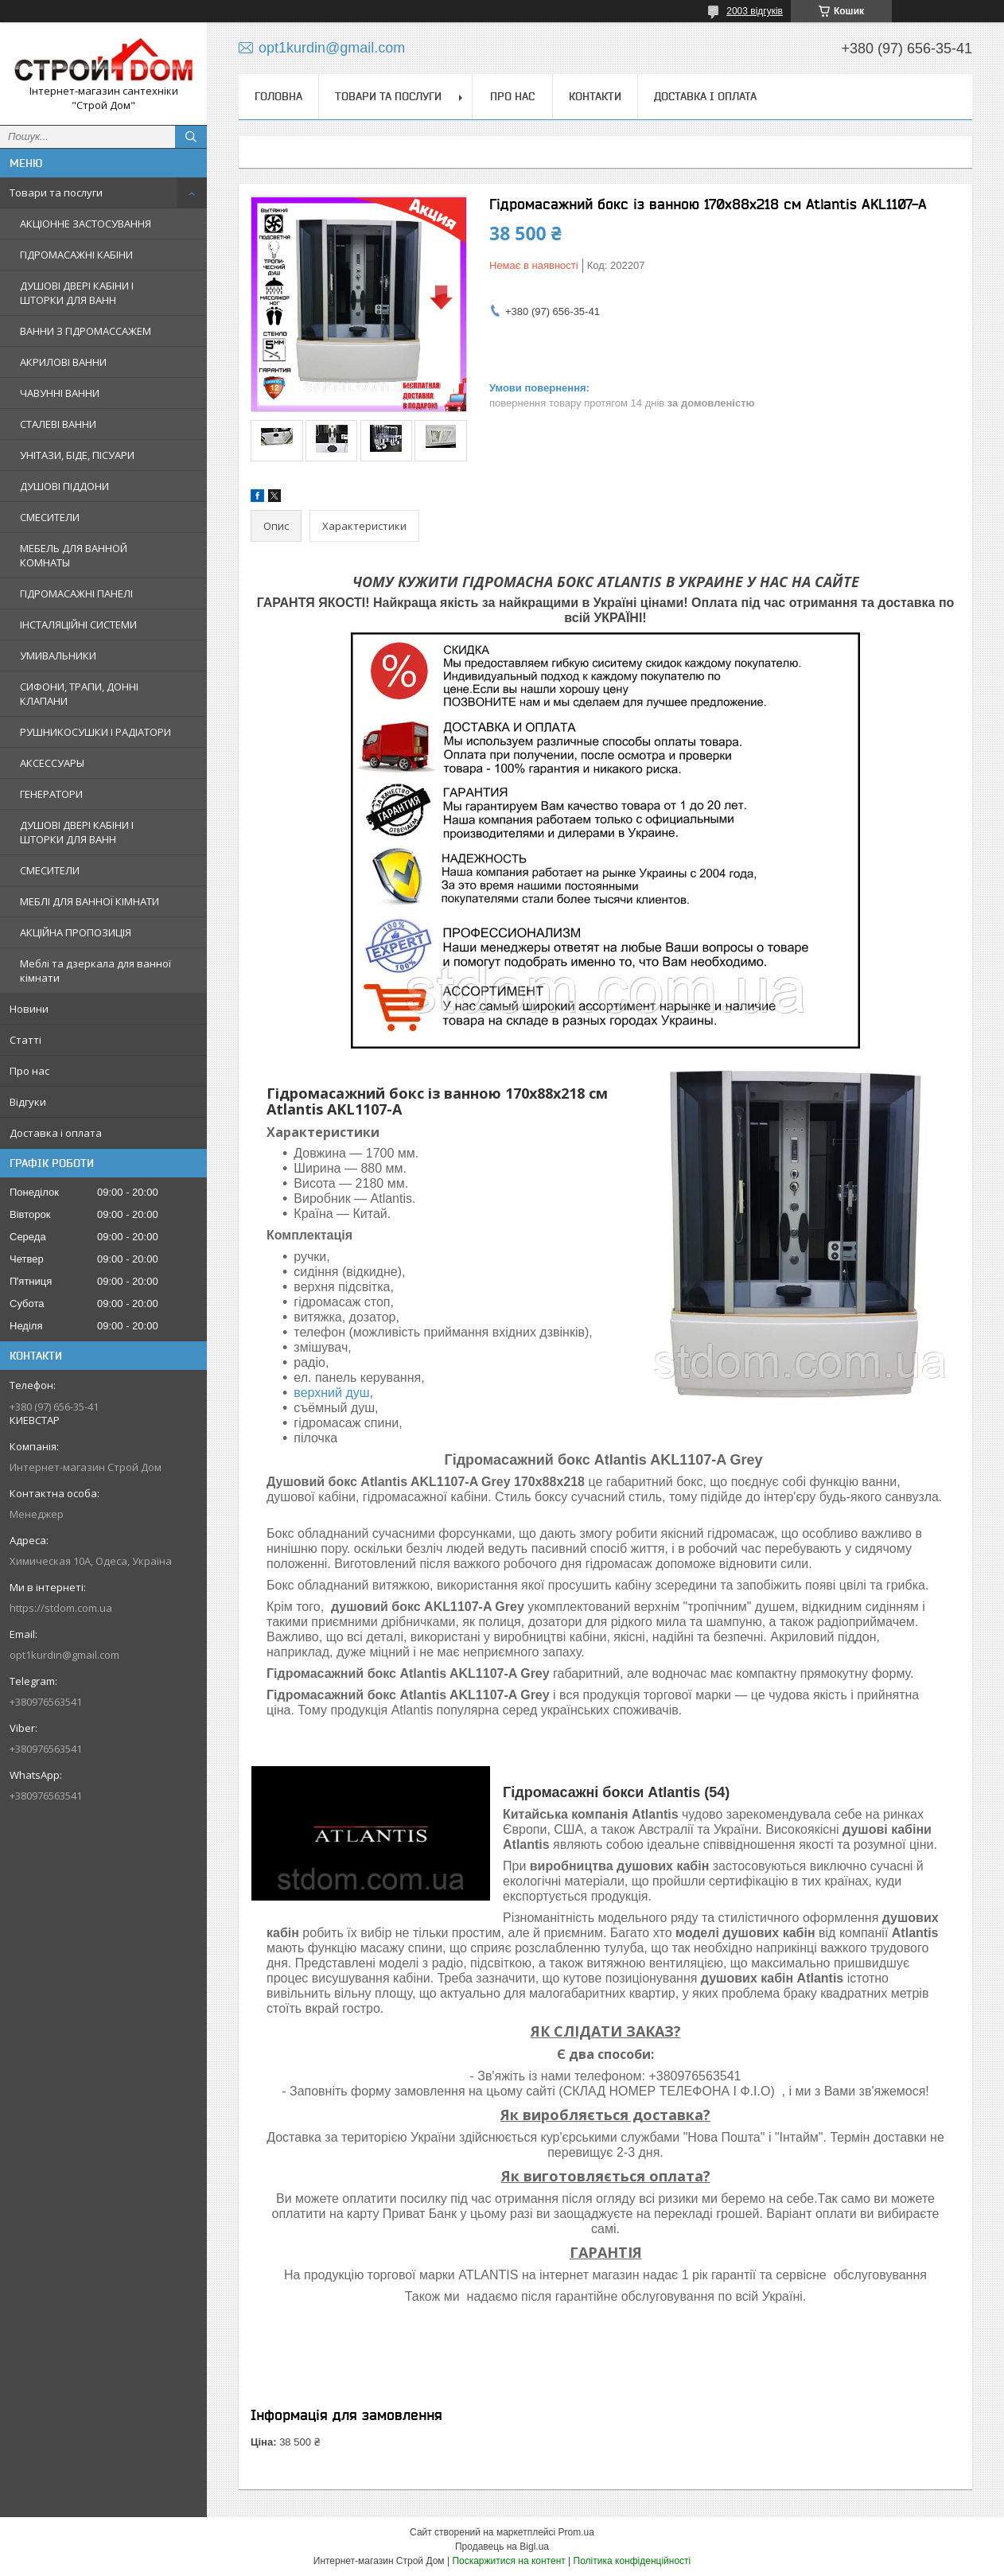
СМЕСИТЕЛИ (50, 517)
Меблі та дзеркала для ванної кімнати (95, 970)
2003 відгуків (754, 11)
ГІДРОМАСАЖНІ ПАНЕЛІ (76, 593)
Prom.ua (576, 2532)
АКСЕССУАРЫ (52, 763)
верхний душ (331, 1392)
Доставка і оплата (56, 1133)
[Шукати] (191, 137)
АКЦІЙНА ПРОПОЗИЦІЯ (75, 932)
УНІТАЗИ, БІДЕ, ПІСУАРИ (77, 455)
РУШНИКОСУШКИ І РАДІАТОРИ (95, 732)
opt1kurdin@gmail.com (64, 1655)
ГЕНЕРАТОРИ (51, 794)
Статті (25, 1040)
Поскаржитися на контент (508, 2560)
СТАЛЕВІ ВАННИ (58, 424)
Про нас (29, 1071)
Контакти (595, 96)
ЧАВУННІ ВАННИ (59, 393)
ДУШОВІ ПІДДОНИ (64, 486)
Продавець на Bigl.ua (502, 2546)
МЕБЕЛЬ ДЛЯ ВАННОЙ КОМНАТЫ (73, 555)
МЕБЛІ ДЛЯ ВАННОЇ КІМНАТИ (89, 901)
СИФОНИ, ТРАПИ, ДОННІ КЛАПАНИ (79, 693)
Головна (278, 96)
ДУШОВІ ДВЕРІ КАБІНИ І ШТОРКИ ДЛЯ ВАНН (77, 292)
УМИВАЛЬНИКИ (58, 655)
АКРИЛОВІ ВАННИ (63, 362)
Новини (29, 1009)
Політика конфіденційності (632, 2560)
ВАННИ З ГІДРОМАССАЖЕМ (85, 331)
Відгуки (28, 1102)
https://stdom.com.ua (61, 1608)
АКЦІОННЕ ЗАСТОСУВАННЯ (85, 223)
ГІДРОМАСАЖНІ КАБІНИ (76, 254)
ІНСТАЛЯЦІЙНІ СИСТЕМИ (78, 624)
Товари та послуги (56, 192)
